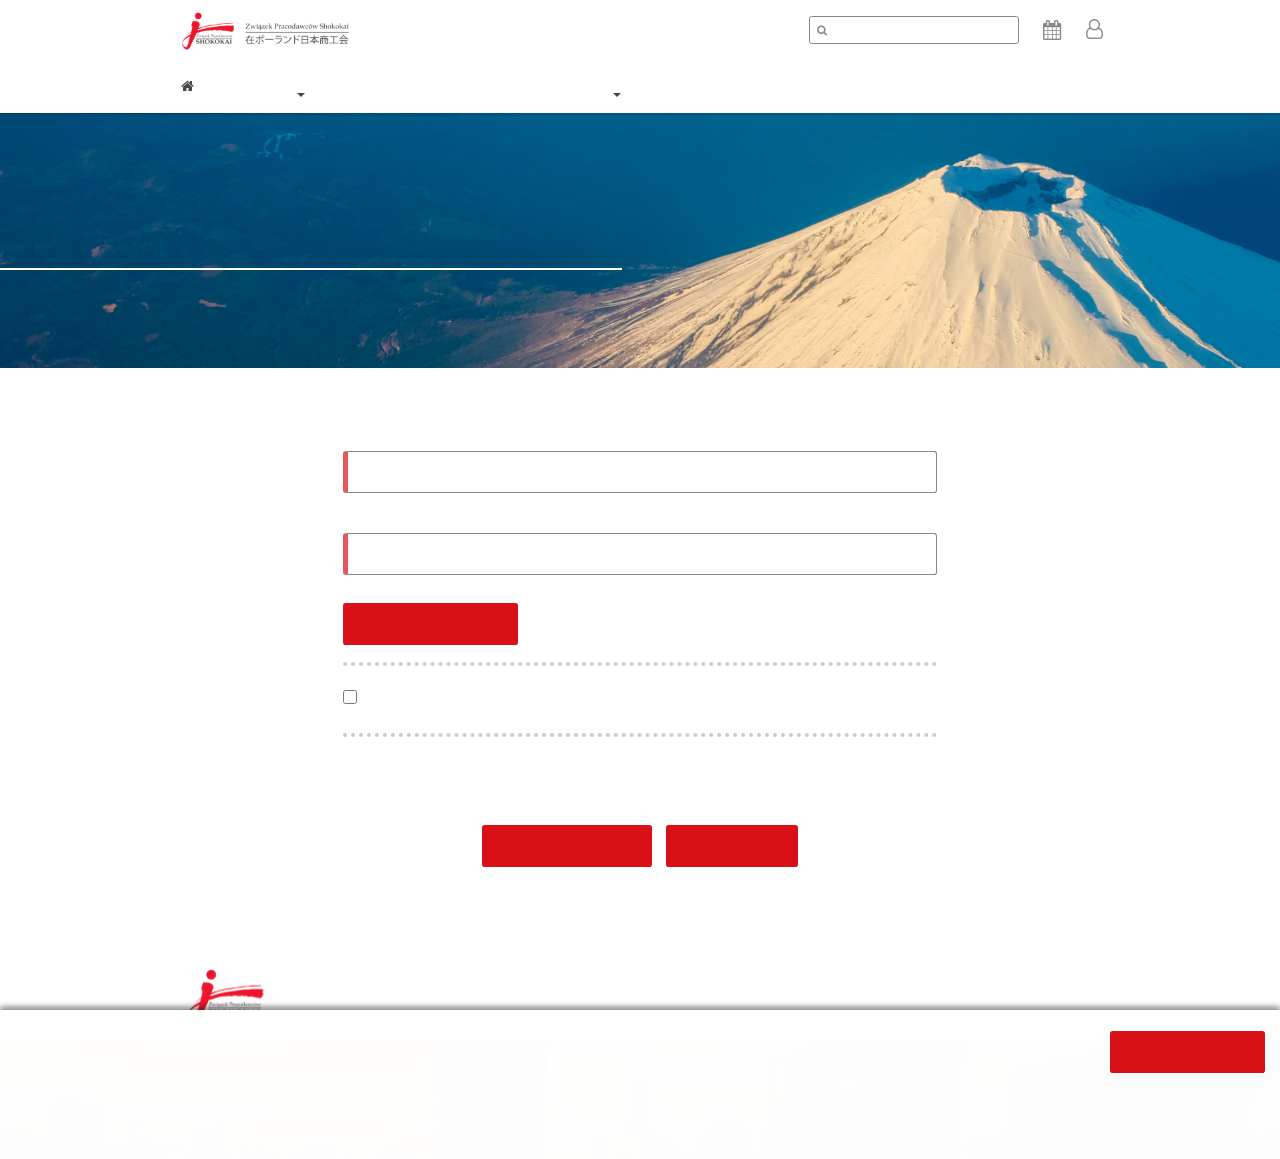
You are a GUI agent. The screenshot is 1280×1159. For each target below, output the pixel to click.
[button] (1095, 30)
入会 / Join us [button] (615, 82)
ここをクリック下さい (569, 1096)
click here (385, 1118)
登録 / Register (567, 848)
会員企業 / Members (473, 85)
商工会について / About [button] (300, 82)
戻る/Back (732, 848)
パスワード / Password (420, 520)
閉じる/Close (1187, 1053)
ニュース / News (743, 85)
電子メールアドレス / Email (431, 437)
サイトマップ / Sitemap (1027, 994)
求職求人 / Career (877, 85)
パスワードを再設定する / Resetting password (794, 615)
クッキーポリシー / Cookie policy (835, 994)
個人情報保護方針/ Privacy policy (617, 994)
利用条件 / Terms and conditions (395, 994)
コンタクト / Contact (1028, 85)
